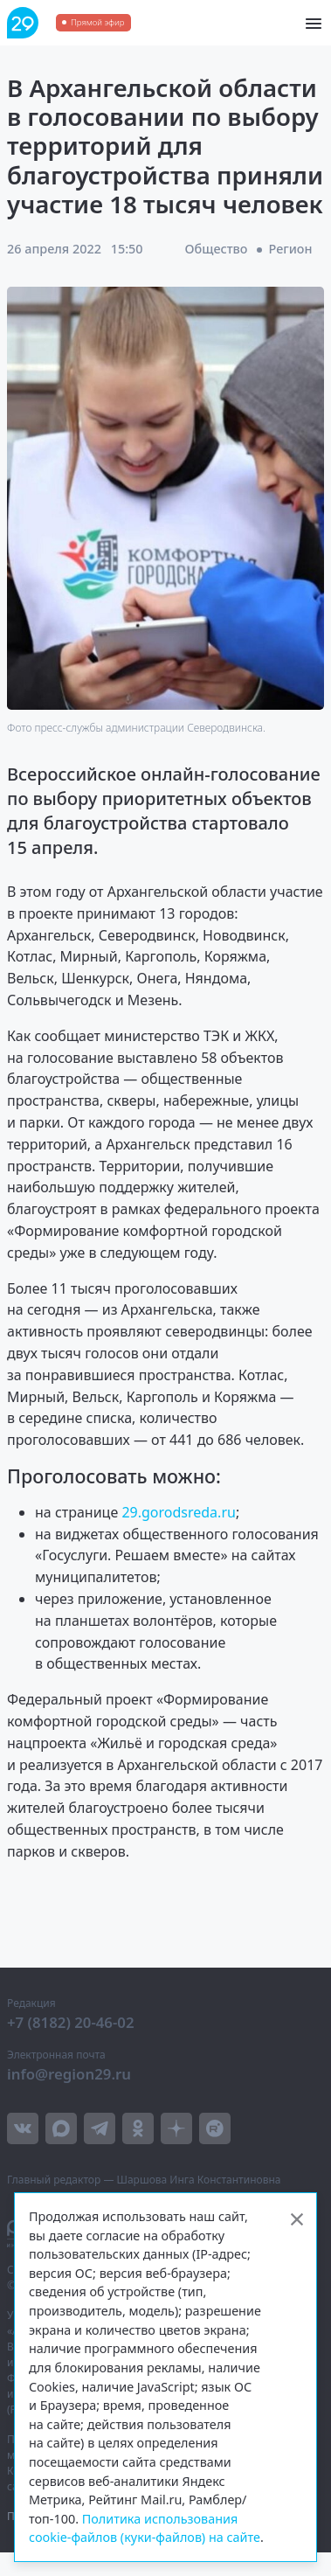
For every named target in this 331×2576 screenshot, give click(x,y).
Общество (216, 248)
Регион (291, 248)
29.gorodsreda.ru (178, 1512)
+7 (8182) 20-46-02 (70, 2022)
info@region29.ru (69, 2074)
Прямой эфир (97, 22)
